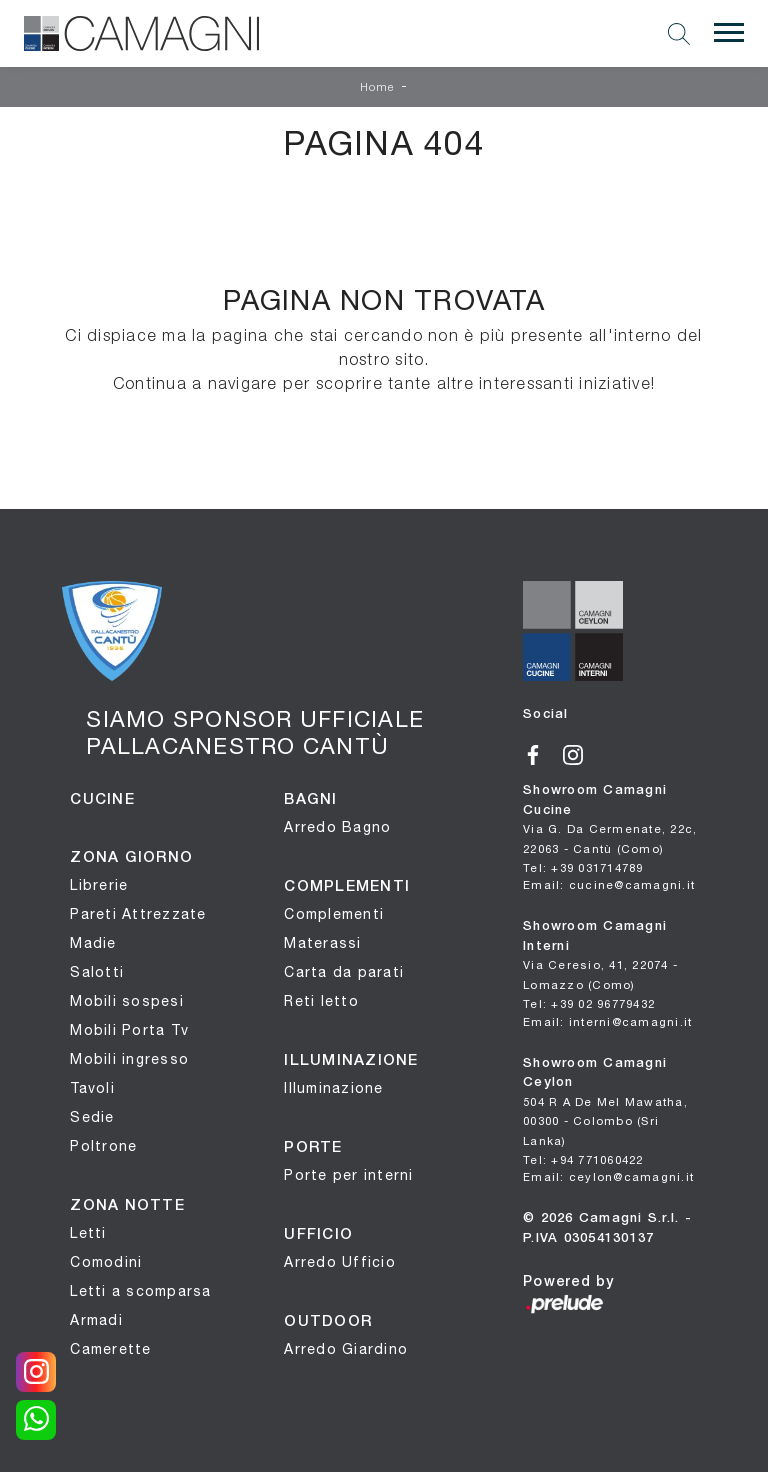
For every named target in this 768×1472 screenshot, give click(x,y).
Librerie (99, 885)
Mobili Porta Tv (129, 1030)
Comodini (106, 1262)
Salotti (97, 972)
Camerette (110, 1349)
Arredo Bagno (337, 827)
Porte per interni (348, 1175)
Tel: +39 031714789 (583, 867)
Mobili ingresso (129, 1059)
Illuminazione (333, 1088)
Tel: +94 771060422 (583, 1159)
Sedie (92, 1117)
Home (378, 88)
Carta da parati (344, 972)
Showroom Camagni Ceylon (605, 1102)
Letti (88, 1233)
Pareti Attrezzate (138, 914)
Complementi (334, 914)
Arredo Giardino (346, 1349)
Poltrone (103, 1146)
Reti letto (321, 1001)
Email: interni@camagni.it (607, 1021)
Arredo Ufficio (340, 1262)
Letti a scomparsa (140, 1291)
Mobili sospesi (127, 1001)
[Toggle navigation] (729, 33)
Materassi (322, 943)
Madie (93, 943)
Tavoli (92, 1088)
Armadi (96, 1320)
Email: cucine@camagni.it (609, 884)
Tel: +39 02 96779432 (589, 1003)
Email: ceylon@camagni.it (608, 1176)
